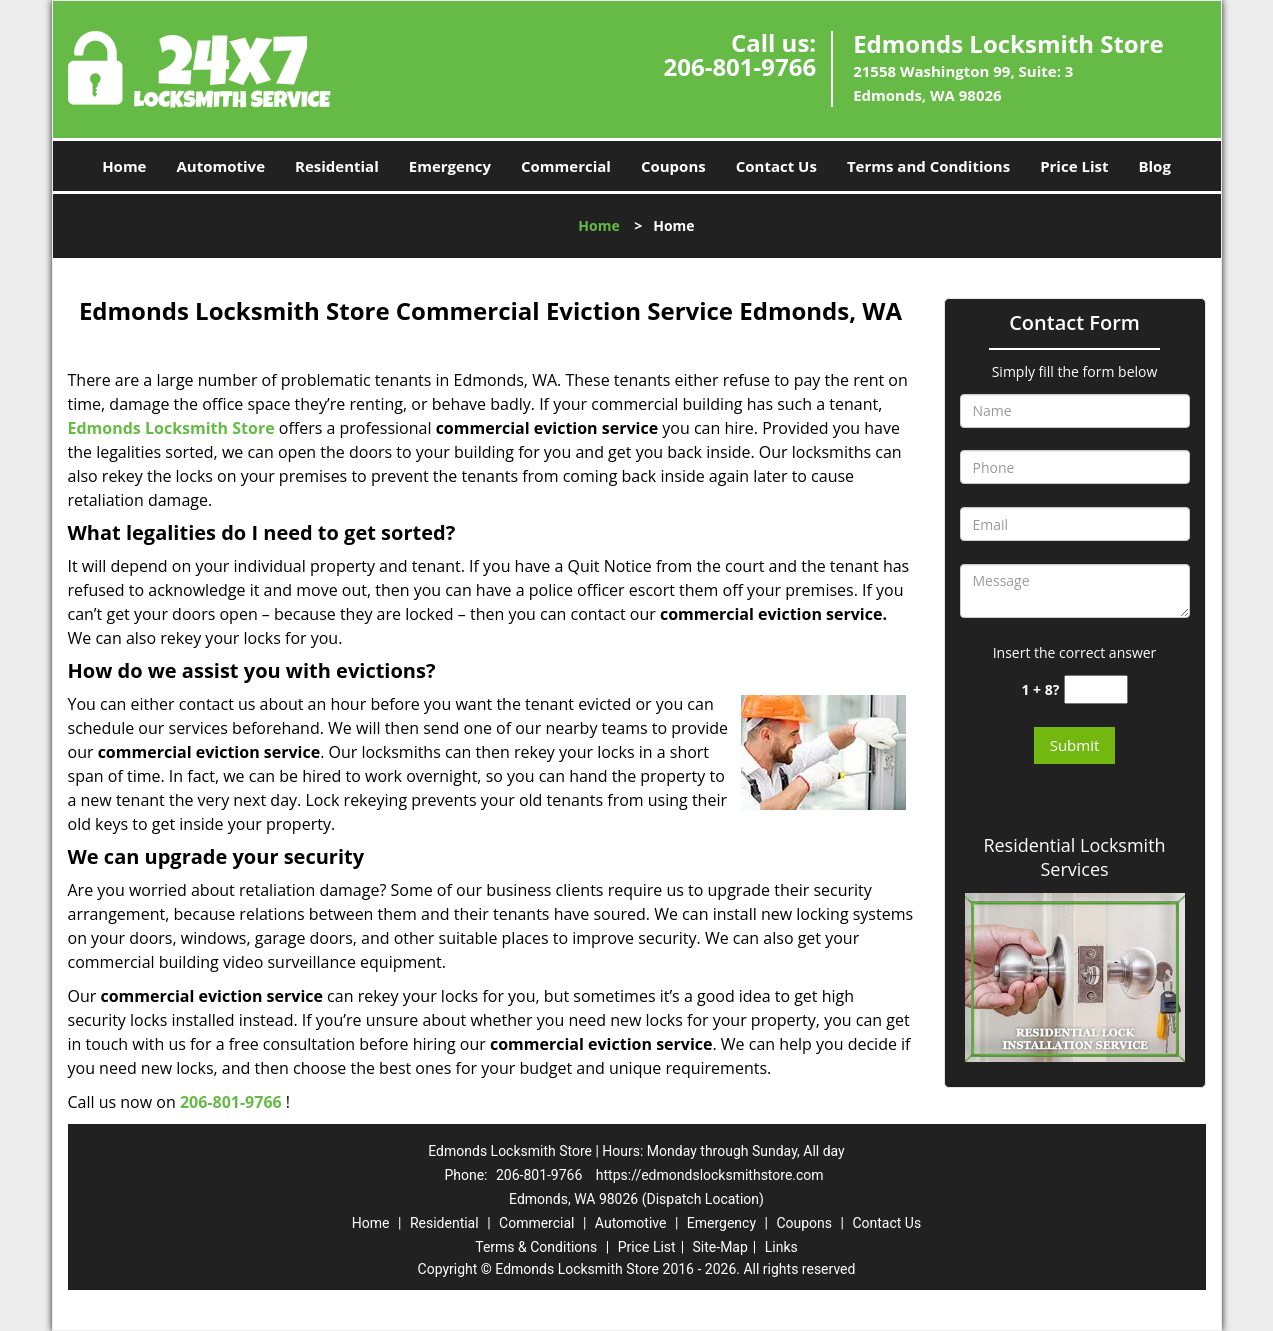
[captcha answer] (1096, 689)
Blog (1154, 166)
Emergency (450, 166)
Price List (1074, 166)
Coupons (673, 166)
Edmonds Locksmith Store (171, 428)
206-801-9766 (739, 66)
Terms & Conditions (536, 1247)
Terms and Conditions (928, 166)
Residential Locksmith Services (1074, 857)
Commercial (566, 166)
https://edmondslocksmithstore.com (710, 1175)
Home (124, 166)
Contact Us (776, 166)
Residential (337, 166)
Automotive (220, 166)
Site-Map (720, 1247)
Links (781, 1247)
